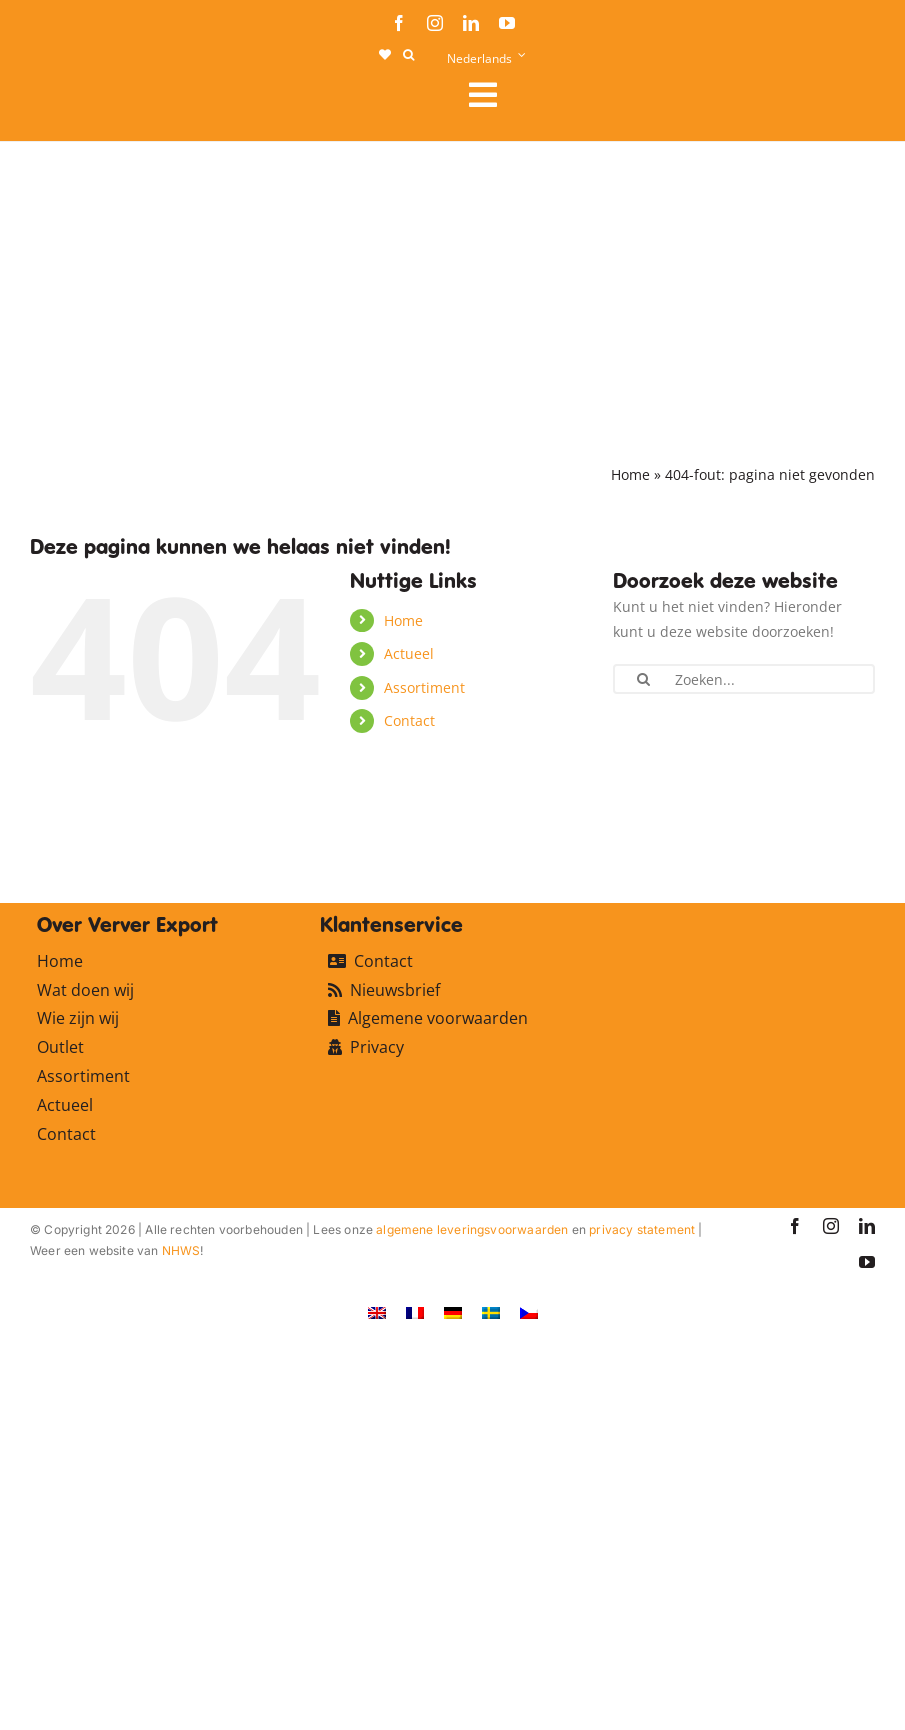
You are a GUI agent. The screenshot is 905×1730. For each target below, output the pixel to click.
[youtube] (507, 23)
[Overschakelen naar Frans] (415, 1311)
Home (630, 474)
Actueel (409, 653)
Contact (409, 720)
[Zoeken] (643, 679)
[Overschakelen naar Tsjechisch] (529, 1311)
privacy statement (642, 1229)
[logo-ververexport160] (70, 100)
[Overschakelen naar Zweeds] (491, 1311)
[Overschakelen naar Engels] (377, 1311)
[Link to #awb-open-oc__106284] (664, 95)
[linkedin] (471, 23)
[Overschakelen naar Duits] (453, 1311)
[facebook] (399, 23)
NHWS (181, 1250)
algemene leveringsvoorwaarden (472, 1229)
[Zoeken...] (744, 679)
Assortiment (424, 687)
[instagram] (435, 23)
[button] (408, 55)
